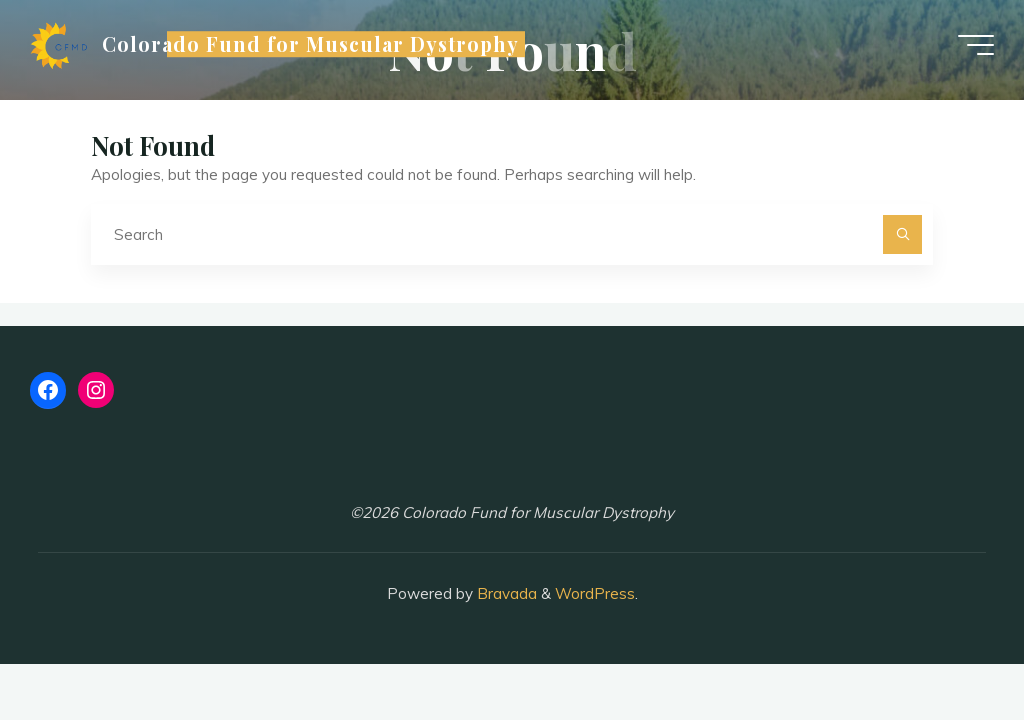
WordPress (595, 593)
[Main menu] (976, 45)
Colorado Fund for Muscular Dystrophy (310, 44)
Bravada (505, 593)
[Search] (903, 235)
